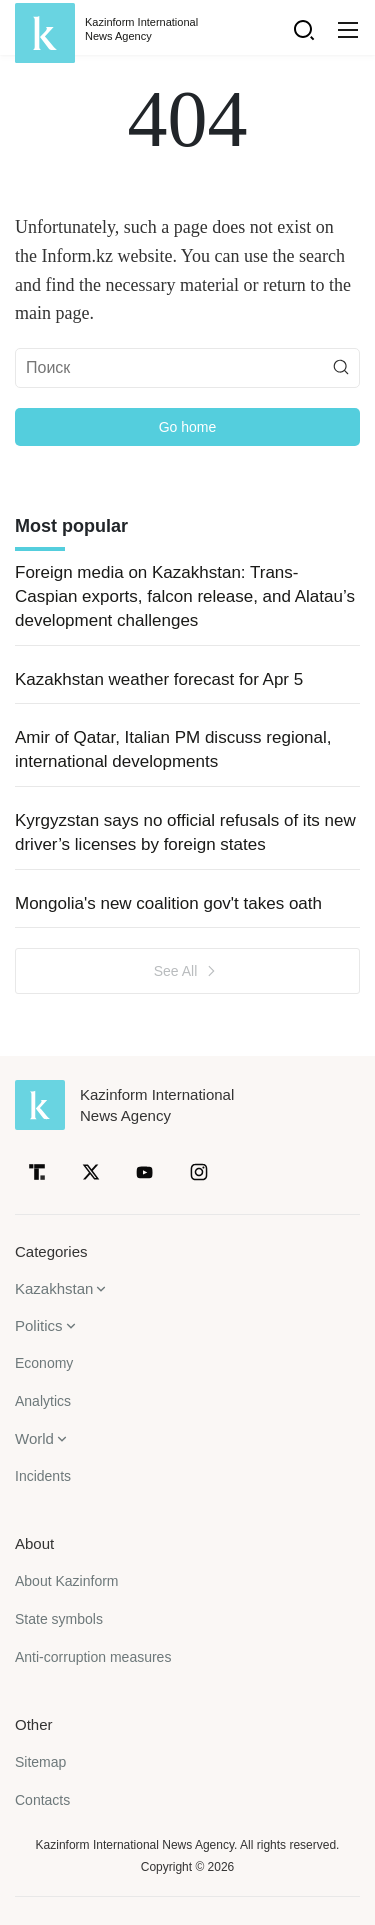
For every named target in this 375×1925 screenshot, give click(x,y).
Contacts (42, 1800)
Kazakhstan (54, 1288)
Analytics (43, 1401)
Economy (44, 1363)
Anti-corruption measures (93, 1657)
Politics (39, 1325)
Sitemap (40, 1762)
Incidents (43, 1476)
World (34, 1438)
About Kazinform (67, 1581)
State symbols (59, 1619)
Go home (188, 427)
